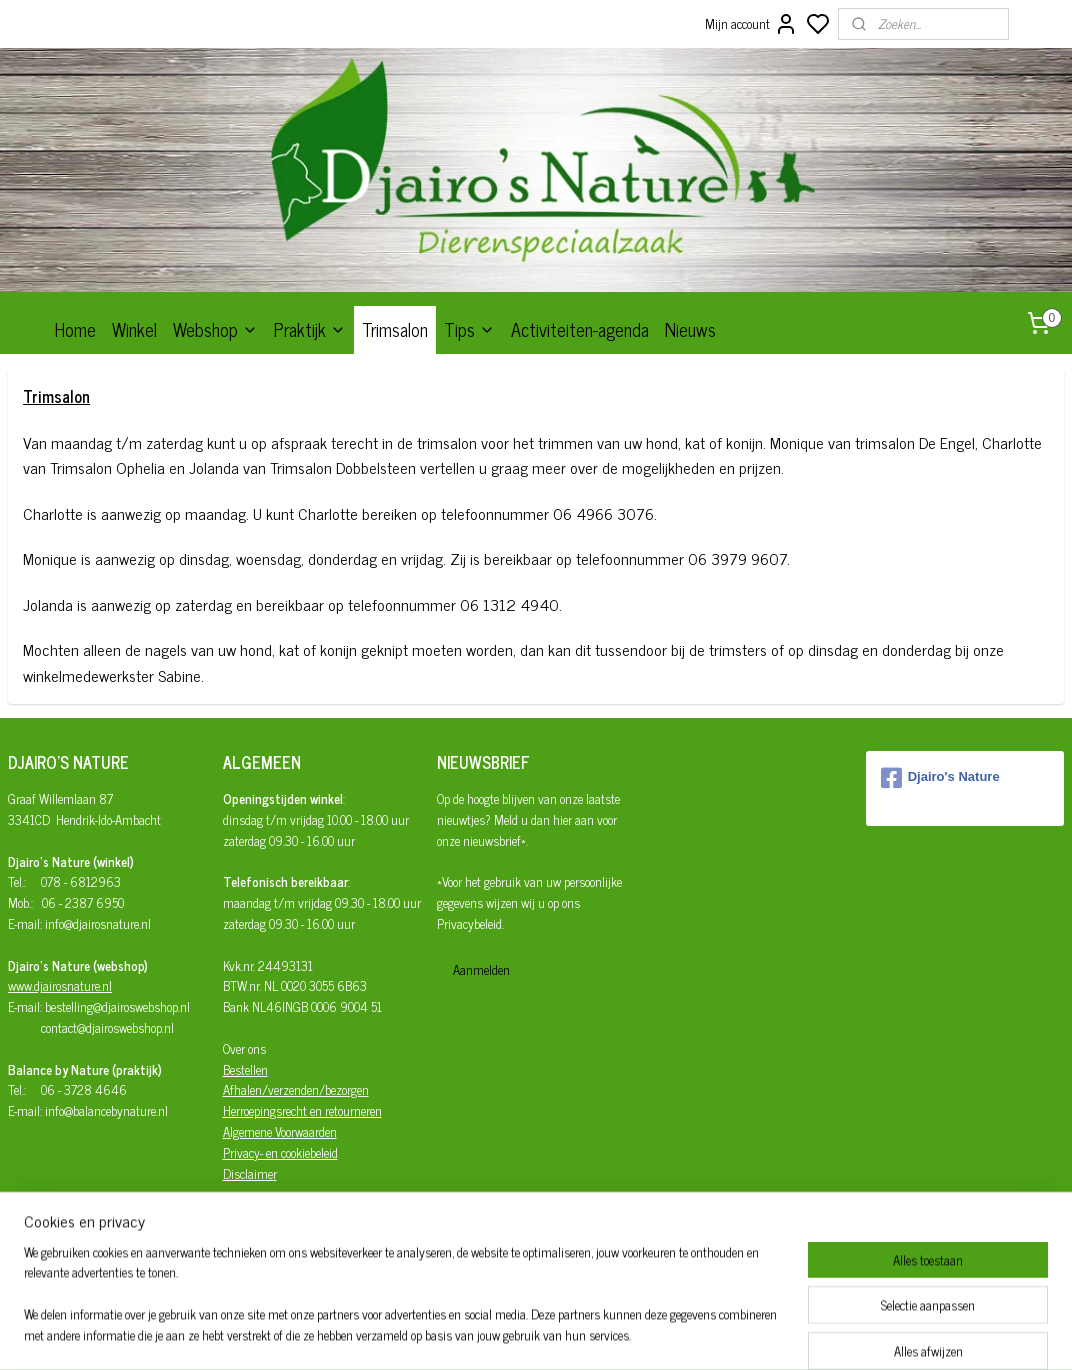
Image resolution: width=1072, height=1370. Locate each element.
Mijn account (751, 24)
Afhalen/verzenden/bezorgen (296, 1089)
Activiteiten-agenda (580, 329)
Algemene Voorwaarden (280, 1131)
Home (75, 329)
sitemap (596, 1333)
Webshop (215, 329)
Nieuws (690, 329)
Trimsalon (395, 329)
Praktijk (310, 329)
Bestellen (245, 1069)
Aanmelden (481, 969)
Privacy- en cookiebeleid (280, 1152)
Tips (469, 329)
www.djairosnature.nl (60, 985)
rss (626, 1333)
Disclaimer (250, 1173)
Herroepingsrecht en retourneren (302, 1110)
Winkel (134, 329)
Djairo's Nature (940, 778)
